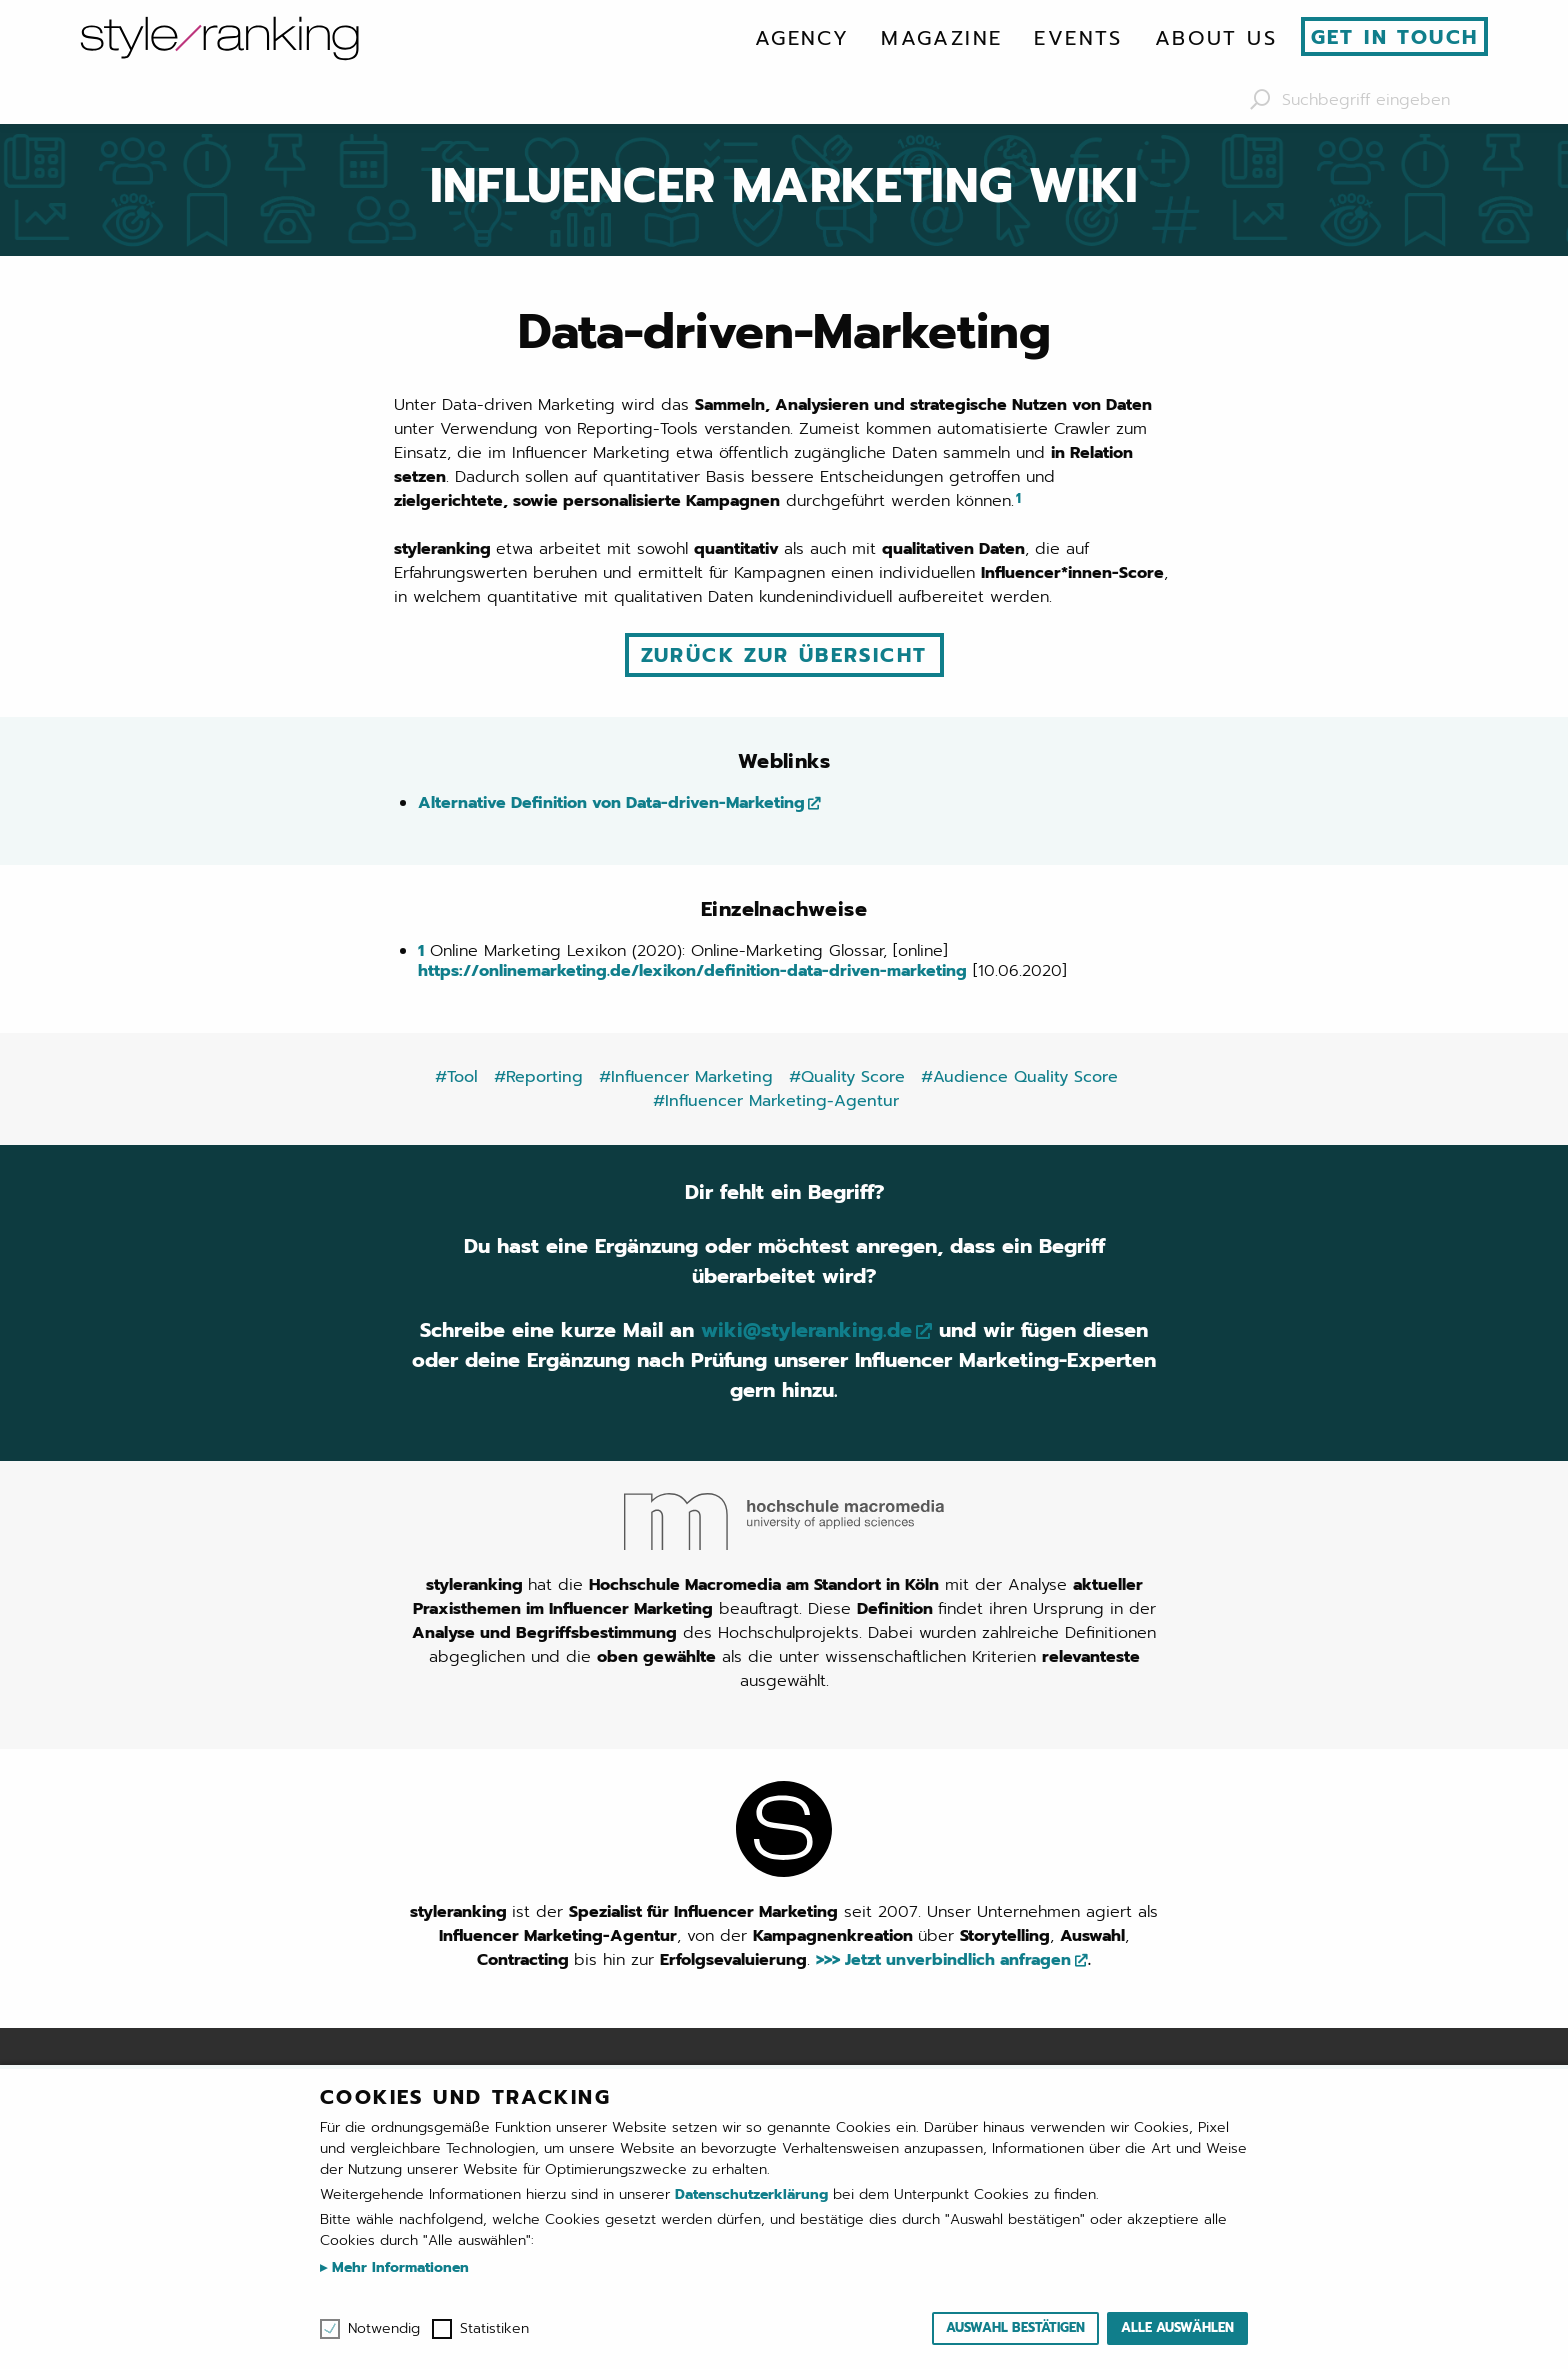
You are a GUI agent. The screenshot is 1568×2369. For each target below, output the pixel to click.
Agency (802, 38)
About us (1216, 38)
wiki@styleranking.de (806, 1330)
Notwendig (384, 2329)
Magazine (941, 38)
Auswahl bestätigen (1015, 2327)
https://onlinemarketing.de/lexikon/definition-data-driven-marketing (692, 971)
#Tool (456, 1077)
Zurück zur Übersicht (784, 655)
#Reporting (538, 1077)
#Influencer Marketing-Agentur (776, 1101)
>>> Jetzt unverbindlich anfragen (943, 1960)
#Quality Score (847, 1077)
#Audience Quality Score (1019, 1077)
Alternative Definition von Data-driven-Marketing (611, 803)
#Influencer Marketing (686, 1077)
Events (1078, 38)
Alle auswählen (1177, 2327)
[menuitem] (802, 38)
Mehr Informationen (398, 2267)
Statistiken (494, 2329)
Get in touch (1395, 37)
